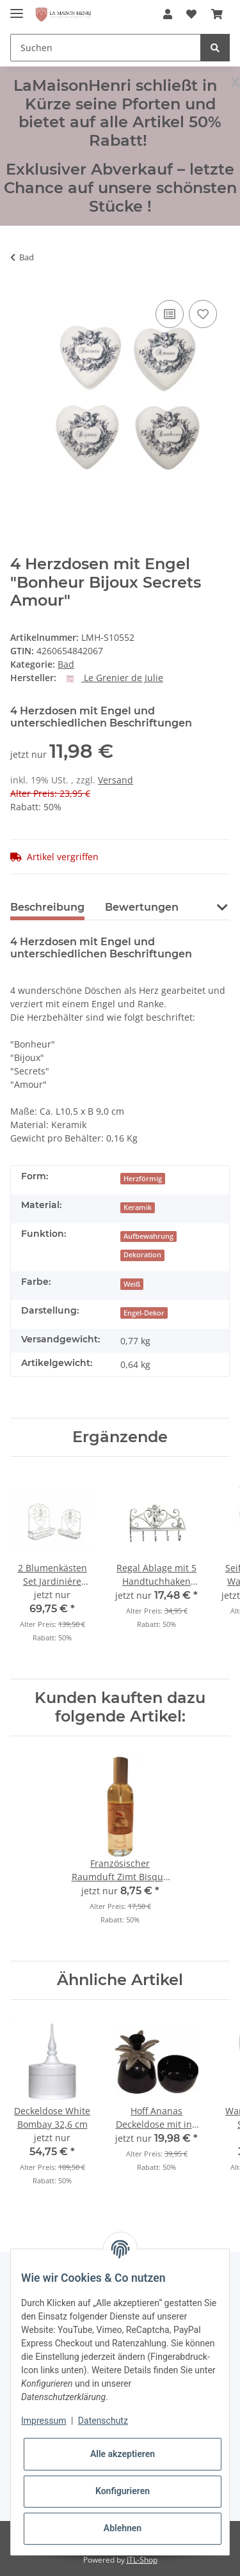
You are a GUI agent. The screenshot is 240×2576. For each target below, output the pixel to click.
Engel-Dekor (144, 1312)
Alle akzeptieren (122, 2454)
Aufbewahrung (148, 1236)
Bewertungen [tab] (142, 907)
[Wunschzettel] (191, 14)
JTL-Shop (142, 2559)
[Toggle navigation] (16, 8)
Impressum (43, 2420)
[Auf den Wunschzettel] (203, 314)
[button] (167, 14)
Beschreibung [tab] (47, 907)
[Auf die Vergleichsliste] (170, 314)
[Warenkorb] (217, 14)
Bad (66, 664)
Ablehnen (122, 2528)
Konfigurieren (122, 2491)
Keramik (138, 1207)
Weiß (132, 1284)
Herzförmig (143, 1178)
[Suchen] (105, 47)
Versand (115, 780)
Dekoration (142, 1254)
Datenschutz (103, 2420)
